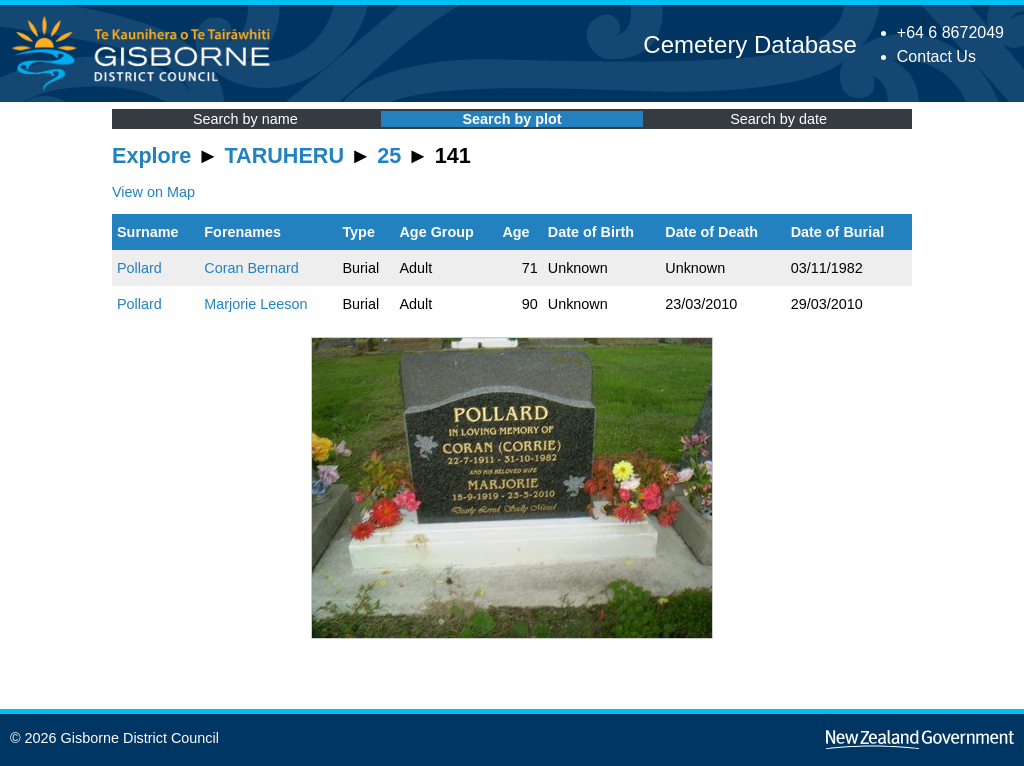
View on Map (153, 192)
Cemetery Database (749, 44)
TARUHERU (284, 155)
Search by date (778, 119)
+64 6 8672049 (950, 32)
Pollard (139, 268)
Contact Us (936, 56)
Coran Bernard (251, 268)
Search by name (245, 119)
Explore (151, 155)
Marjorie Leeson (255, 304)
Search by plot (511, 119)
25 (389, 155)
